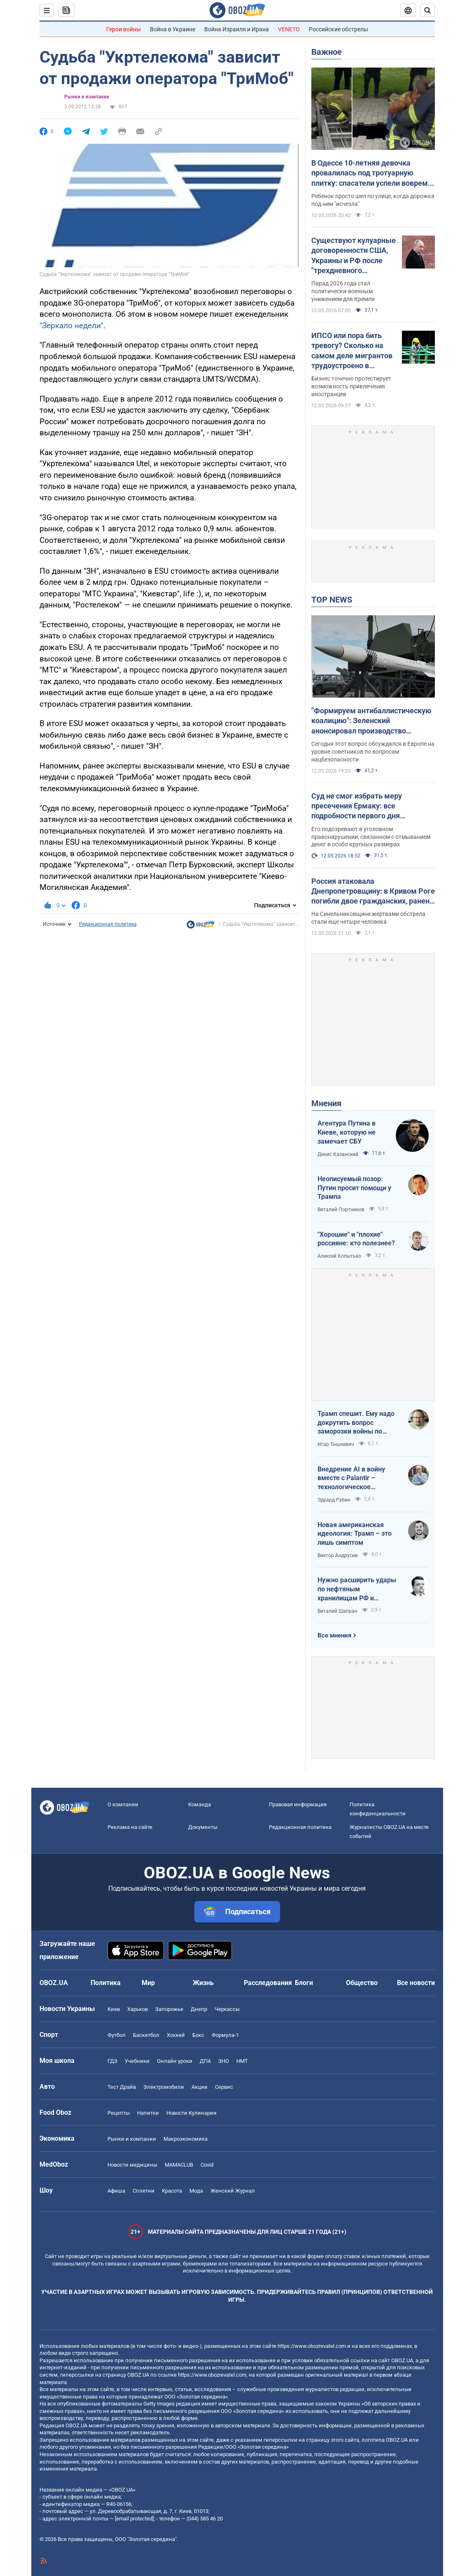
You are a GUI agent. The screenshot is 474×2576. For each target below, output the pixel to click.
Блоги (304, 1983)
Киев (113, 2009)
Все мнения (334, 1635)
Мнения (326, 1103)
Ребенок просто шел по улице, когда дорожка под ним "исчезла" (372, 200)
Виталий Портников (341, 1209)
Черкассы (227, 2009)
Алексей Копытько (339, 1256)
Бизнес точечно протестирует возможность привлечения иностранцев (351, 386)
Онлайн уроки (174, 2061)
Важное (326, 52)
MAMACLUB (179, 2165)
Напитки (148, 2113)
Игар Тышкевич (336, 1444)
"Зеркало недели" (71, 325)
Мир (148, 1983)
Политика (106, 1983)
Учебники (137, 2061)
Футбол (116, 2035)
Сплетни (143, 2191)
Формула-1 (225, 2035)
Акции (199, 2087)
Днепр (199, 2009)
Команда (199, 1804)
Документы (202, 1827)
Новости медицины (132, 2165)
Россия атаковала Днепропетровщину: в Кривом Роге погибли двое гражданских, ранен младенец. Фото (373, 891)
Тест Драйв (121, 2087)
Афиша (116, 2191)
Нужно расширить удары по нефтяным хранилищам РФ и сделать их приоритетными (357, 1589)
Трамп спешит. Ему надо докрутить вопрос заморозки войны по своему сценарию (356, 1423)
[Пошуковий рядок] (427, 10)
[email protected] (134, 2518)
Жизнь (203, 1983)
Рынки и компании (86, 97)
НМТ (242, 2061)
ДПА (205, 2061)
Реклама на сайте (129, 1827)
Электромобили (163, 2087)
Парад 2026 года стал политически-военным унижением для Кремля (343, 291)
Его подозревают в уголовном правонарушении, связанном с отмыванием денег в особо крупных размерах (370, 837)
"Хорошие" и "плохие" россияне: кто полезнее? (356, 1239)
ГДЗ (112, 2061)
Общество (362, 1983)
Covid (207, 2165)
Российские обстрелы (338, 29)
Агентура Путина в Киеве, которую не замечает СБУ (347, 1132)
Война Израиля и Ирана (236, 29)
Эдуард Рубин (334, 1500)
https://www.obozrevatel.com (312, 2346)
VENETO (289, 29)
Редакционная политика (108, 924)
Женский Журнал (232, 2191)
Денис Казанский (338, 1154)
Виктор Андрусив (338, 1555)
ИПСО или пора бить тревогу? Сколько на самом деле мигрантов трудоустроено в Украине (351, 351)
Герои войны (123, 29)
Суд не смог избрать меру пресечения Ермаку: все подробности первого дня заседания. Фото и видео (356, 806)
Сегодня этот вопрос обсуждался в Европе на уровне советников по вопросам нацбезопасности (372, 751)
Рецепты (118, 2113)
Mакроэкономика (185, 2139)
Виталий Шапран (337, 1611)
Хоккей (176, 2035)
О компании (122, 1804)
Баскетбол (146, 2035)
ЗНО (223, 2061)
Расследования (268, 1983)
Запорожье (169, 2009)
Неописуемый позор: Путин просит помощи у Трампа (354, 1187)
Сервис (224, 2087)
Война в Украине (172, 29)
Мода (196, 2191)
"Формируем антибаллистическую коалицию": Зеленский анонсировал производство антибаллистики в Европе (371, 721)
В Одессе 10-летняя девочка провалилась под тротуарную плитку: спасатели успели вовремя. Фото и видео (372, 173)
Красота (172, 2191)
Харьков (137, 2009)
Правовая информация (298, 1804)
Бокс (198, 2035)
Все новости (416, 1983)
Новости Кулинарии (191, 2113)
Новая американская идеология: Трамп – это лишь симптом (355, 1533)
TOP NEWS (331, 600)
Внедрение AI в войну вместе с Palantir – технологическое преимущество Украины (355, 1478)
